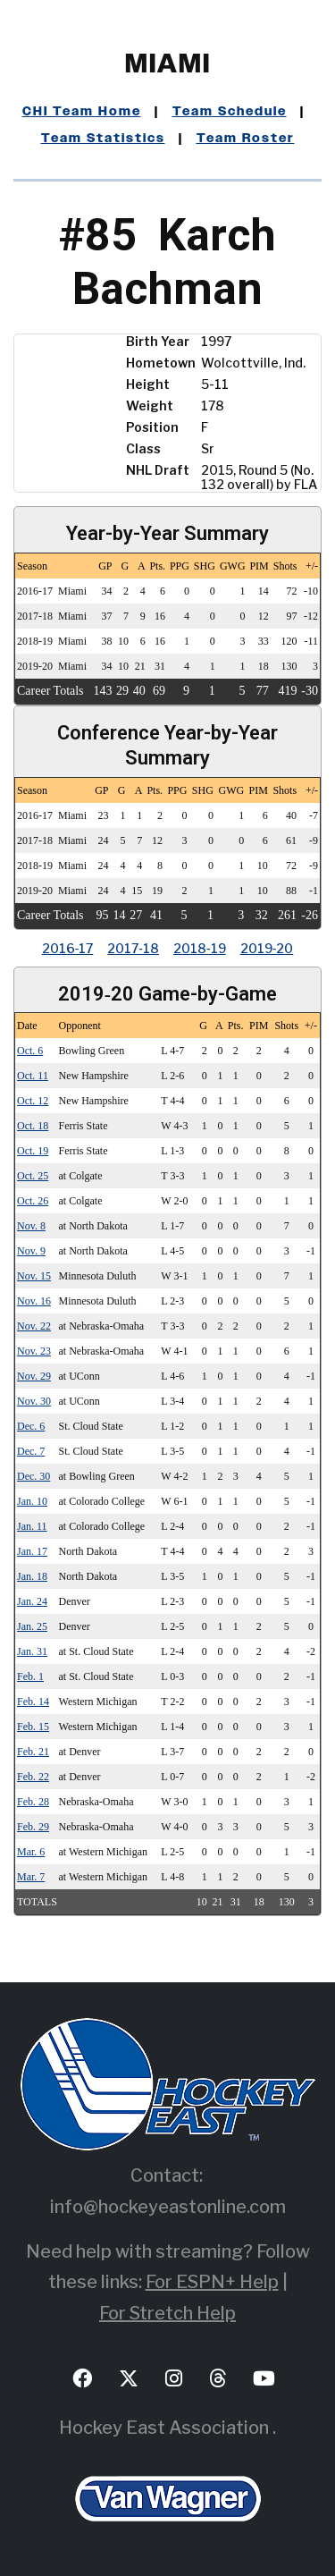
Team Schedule (229, 112)
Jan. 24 (32, 1601)
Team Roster (246, 139)
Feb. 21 (33, 1751)
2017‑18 (133, 948)
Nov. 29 (34, 1376)
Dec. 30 (33, 1476)
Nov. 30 (34, 1401)
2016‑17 (68, 948)
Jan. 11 (32, 1526)
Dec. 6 (31, 1426)
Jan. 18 (32, 1576)
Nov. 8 (31, 1226)
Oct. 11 (32, 1075)
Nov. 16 (34, 1301)
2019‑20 (267, 948)
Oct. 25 (32, 1176)
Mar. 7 (31, 1877)
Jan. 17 (32, 1551)
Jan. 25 (32, 1626)
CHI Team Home (81, 112)
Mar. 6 (31, 1851)
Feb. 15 (33, 1726)
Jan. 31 (32, 1651)
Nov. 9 (31, 1251)
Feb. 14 (33, 1701)
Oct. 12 (32, 1100)
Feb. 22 (33, 1776)
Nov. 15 (34, 1276)
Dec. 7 (31, 1451)
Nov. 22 (34, 1326)
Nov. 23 (34, 1351)
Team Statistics (103, 139)
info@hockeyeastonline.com (168, 2206)
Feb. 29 (33, 1826)
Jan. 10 (32, 1501)
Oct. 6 (30, 1050)
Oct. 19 (32, 1150)
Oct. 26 (32, 1201)
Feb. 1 (30, 1676)
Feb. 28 (33, 1801)
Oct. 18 (32, 1125)
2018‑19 (199, 948)
